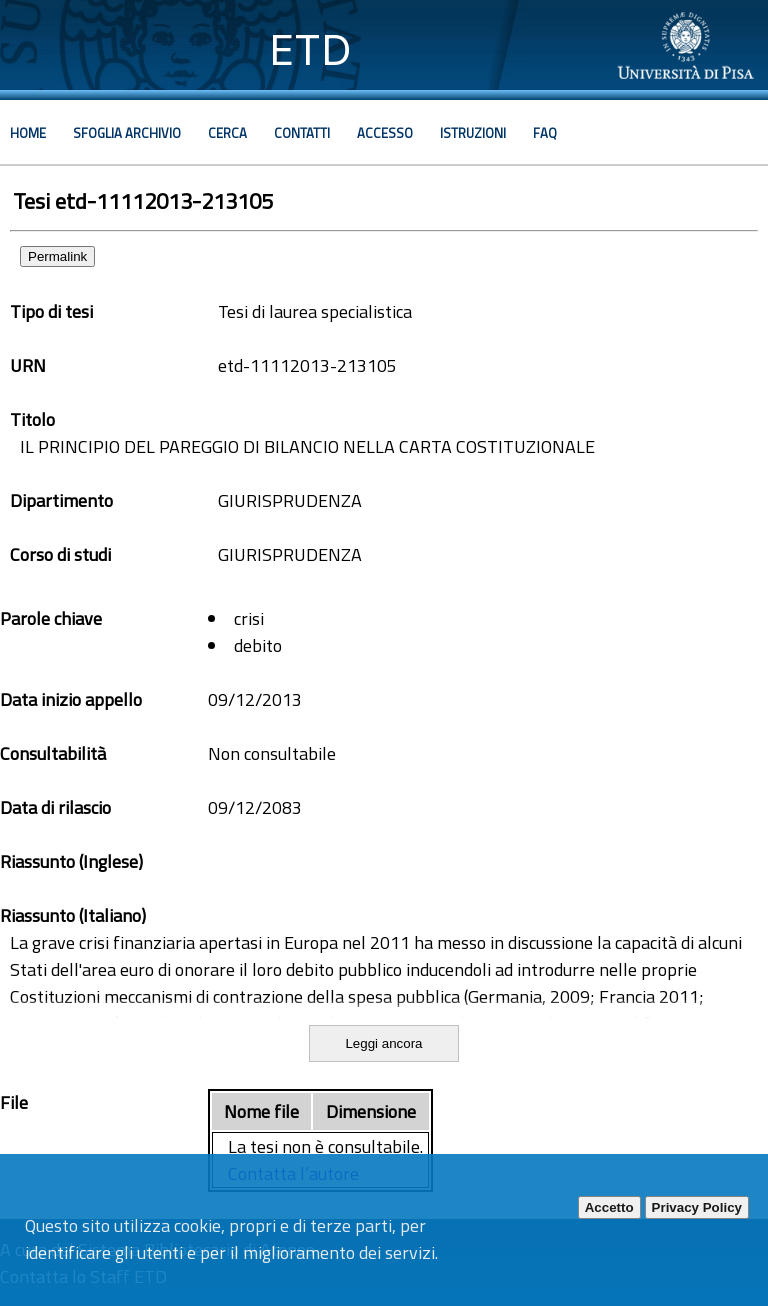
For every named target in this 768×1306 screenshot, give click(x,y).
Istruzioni (473, 133)
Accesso (385, 133)
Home (28, 133)
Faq (545, 133)
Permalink (57, 256)
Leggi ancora (383, 1043)
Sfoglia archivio (127, 133)
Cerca (227, 133)
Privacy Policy (697, 1207)
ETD (310, 49)
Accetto (609, 1207)
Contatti (302, 133)
